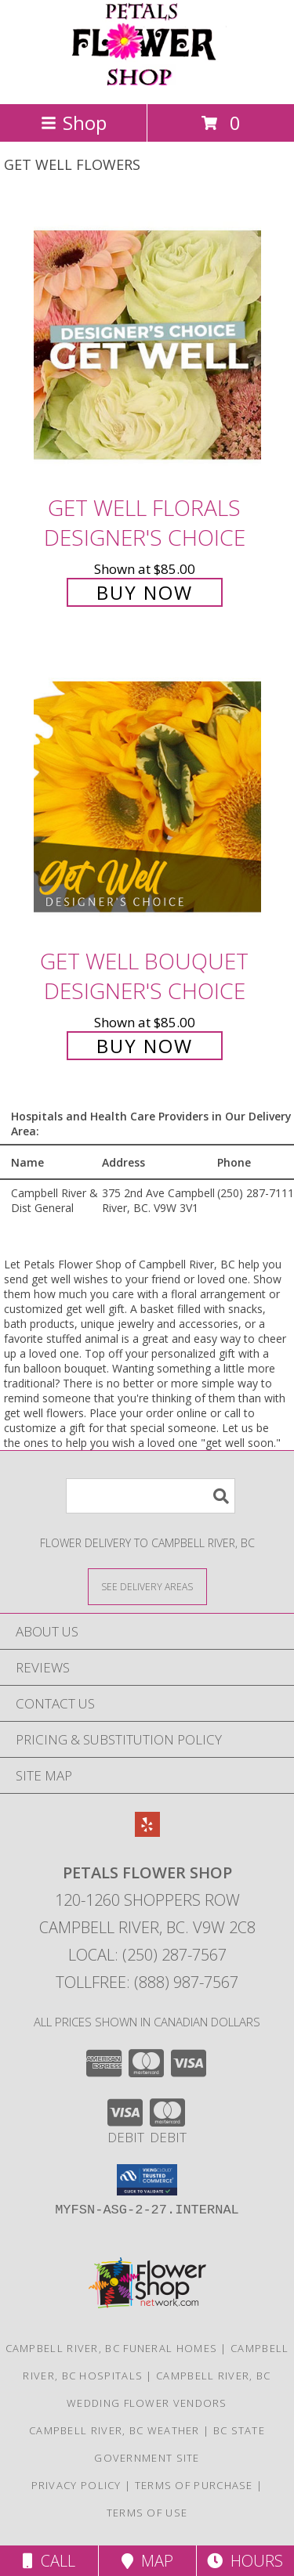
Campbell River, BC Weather (114, 2430)
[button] (147, 2179)
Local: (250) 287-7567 (147, 1954)
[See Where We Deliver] (147, 1585)
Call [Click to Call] (49, 2560)
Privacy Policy (76, 2485)
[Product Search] (150, 1495)
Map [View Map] (147, 2560)
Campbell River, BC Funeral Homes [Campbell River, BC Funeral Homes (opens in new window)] (111, 2348)
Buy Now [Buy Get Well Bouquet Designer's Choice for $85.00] (144, 1046)
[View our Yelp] (147, 1832)
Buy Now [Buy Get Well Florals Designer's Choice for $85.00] (144, 592)
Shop (74, 122)
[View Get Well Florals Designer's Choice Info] (147, 344)
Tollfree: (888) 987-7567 (147, 1982)
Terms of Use (147, 2513)
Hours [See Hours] (245, 2560)
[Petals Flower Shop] (147, 81)
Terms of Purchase (194, 2485)
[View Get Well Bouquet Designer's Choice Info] (147, 796)
